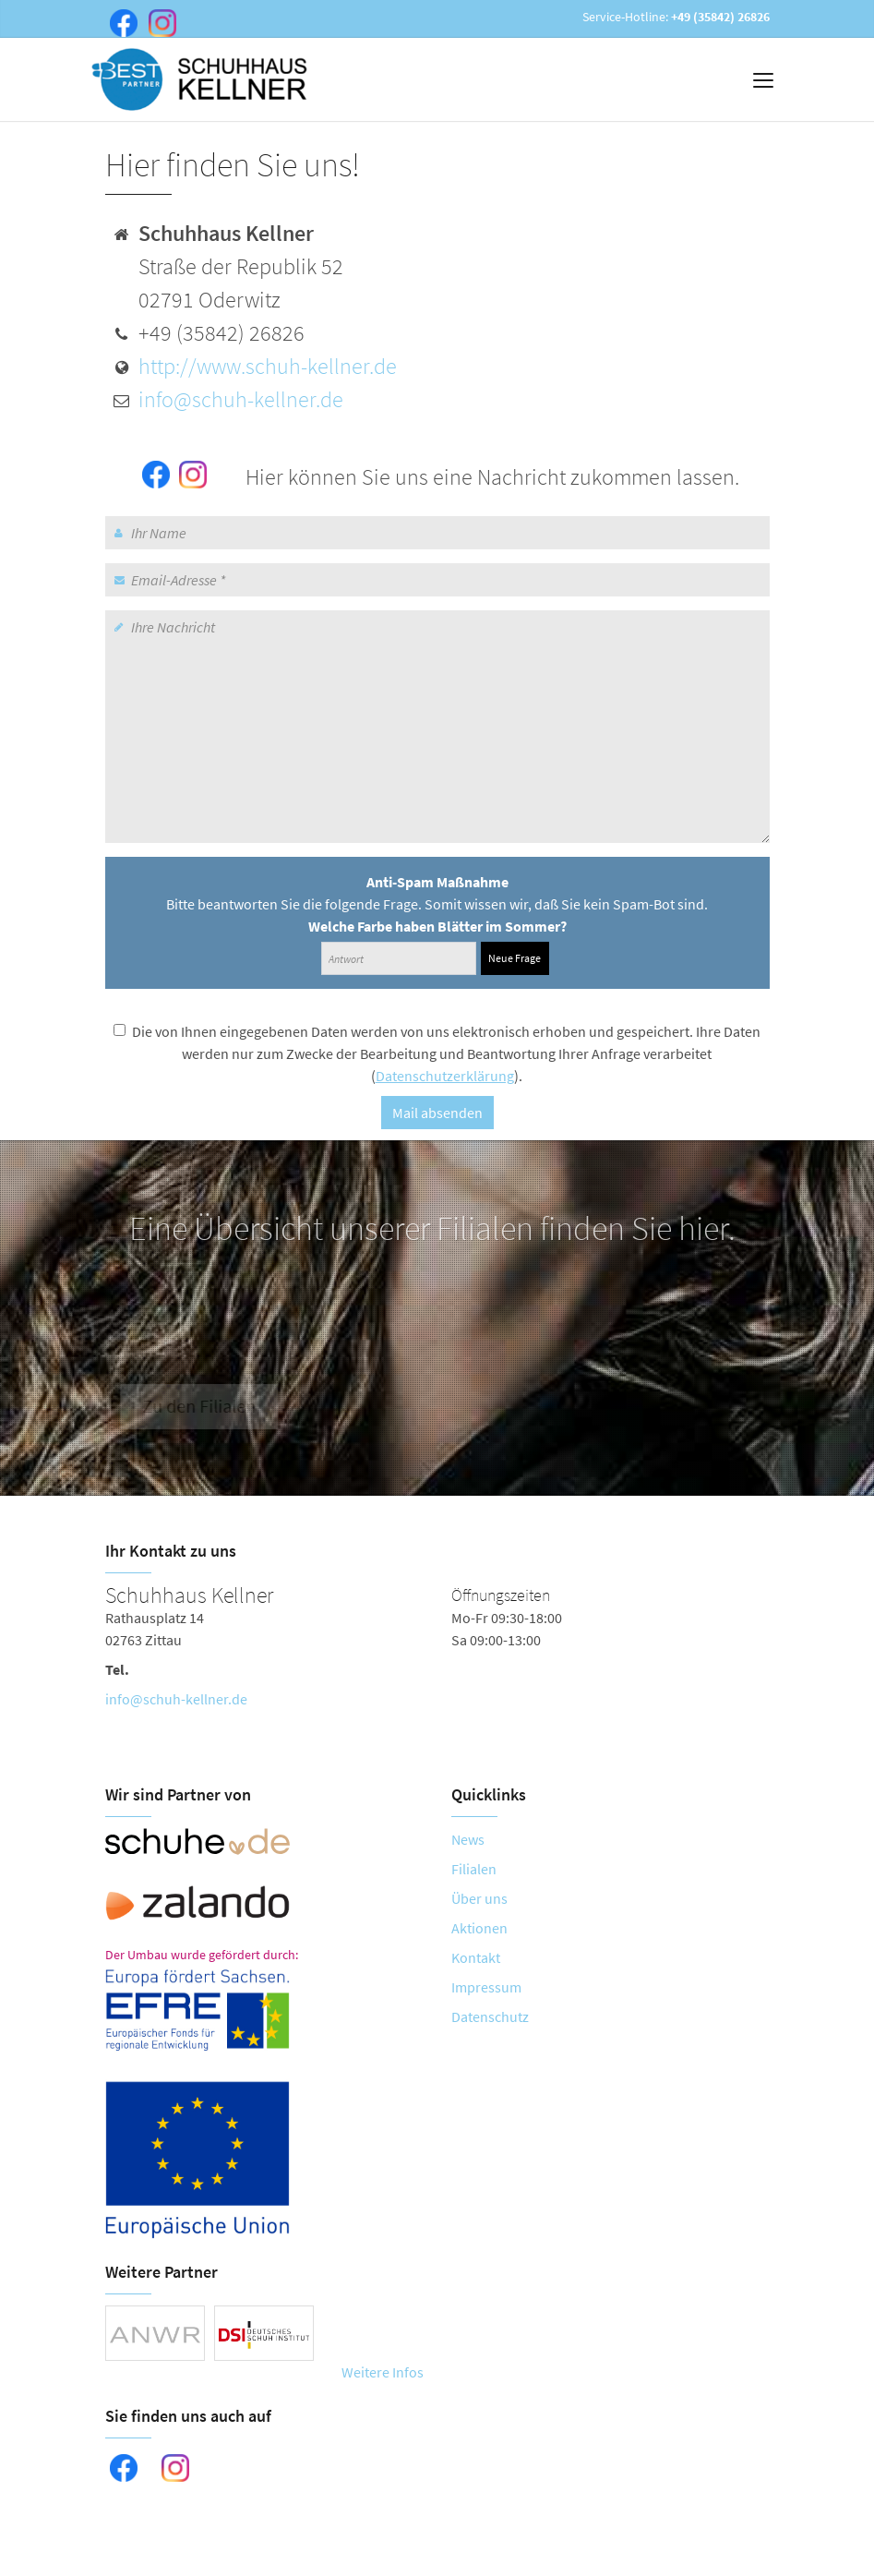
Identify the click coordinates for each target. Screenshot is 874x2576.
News (468, 1839)
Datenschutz (490, 2016)
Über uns (479, 1898)
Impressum (486, 1987)
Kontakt (475, 1957)
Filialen (474, 1869)
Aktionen (479, 1928)
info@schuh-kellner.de (240, 399)
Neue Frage (514, 958)
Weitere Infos (382, 2372)
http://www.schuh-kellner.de (267, 366)
